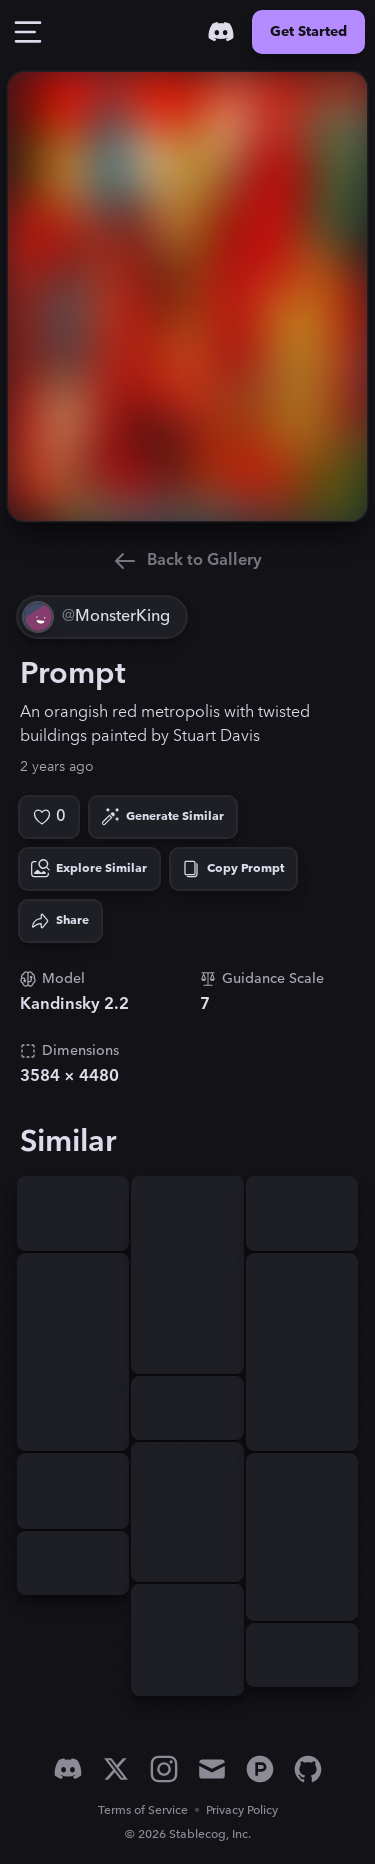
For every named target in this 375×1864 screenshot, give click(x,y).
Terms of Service (143, 1810)
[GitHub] (308, 1769)
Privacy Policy (242, 1810)
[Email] (212, 1769)
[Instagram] (164, 1769)
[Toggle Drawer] (28, 32)
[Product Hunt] (260, 1769)
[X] (116, 1769)
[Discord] (221, 32)
